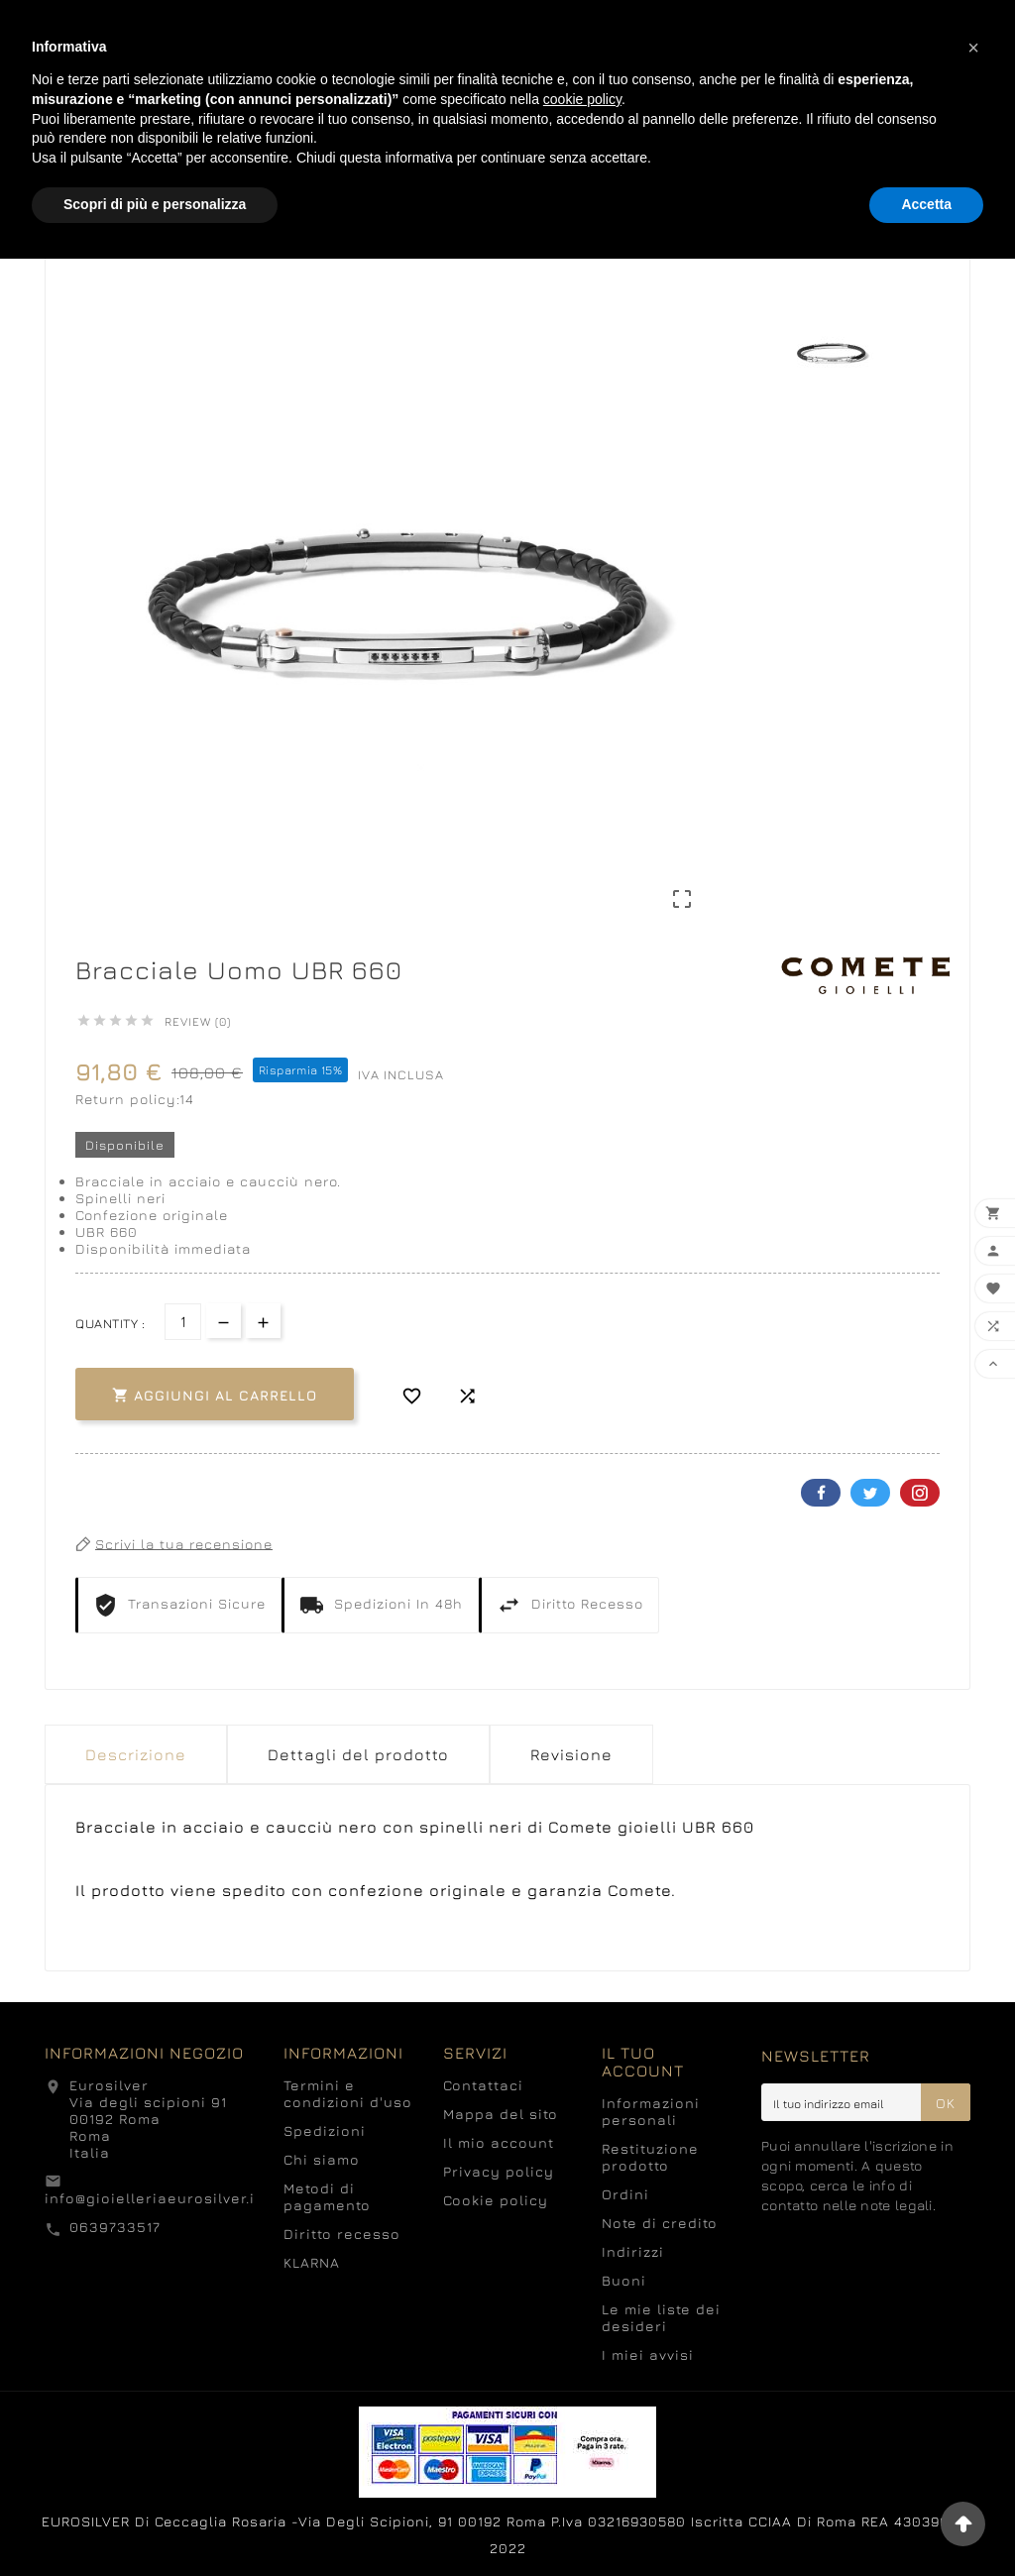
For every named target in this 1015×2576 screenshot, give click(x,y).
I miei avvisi (648, 2354)
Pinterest (920, 1493)
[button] (973, 47)
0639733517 (115, 2226)
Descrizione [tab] (135, 1754)
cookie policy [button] (582, 99)
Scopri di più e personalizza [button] (154, 204)
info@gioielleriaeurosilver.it (153, 2197)
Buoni (624, 2280)
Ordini (625, 2193)
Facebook (821, 1493)
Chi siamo (321, 2159)
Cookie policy (495, 2199)
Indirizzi (633, 2251)
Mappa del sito (500, 2113)
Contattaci (483, 2084)
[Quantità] (183, 1321)
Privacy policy (498, 2171)
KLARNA (311, 2262)
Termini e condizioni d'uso (347, 2093)
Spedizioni (324, 2130)
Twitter (870, 1493)
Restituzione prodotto (650, 2157)
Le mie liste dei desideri (661, 2317)
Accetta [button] (926, 204)
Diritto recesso (341, 2233)
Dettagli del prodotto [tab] (358, 1754)
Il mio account (498, 2142)
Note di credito (660, 2222)
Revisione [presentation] (571, 1754)
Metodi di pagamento (327, 2196)
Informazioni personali (651, 2111)
